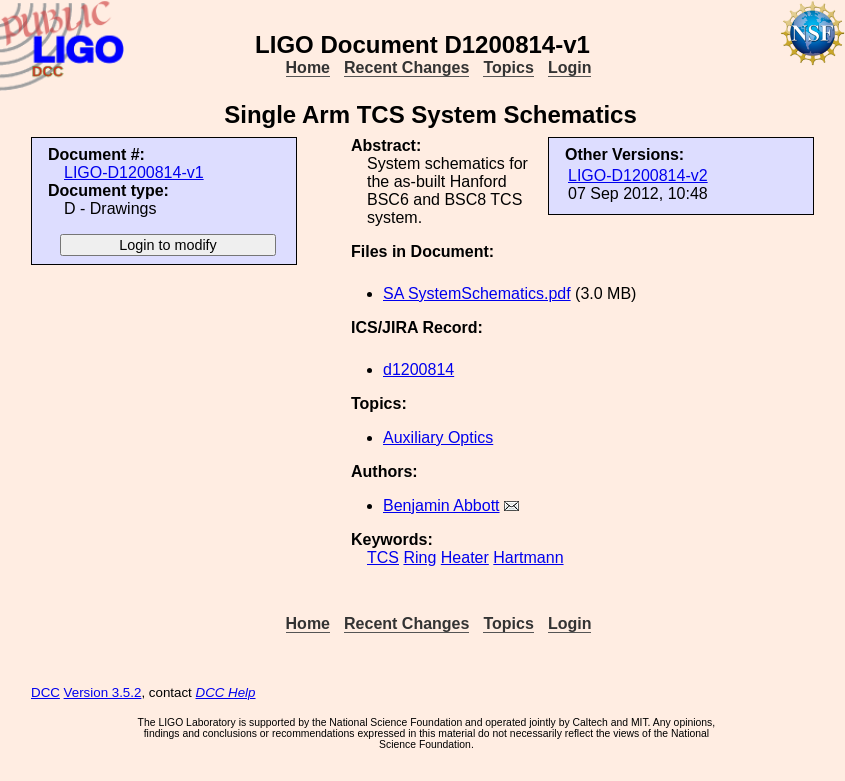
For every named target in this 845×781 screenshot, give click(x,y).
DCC (45, 692)
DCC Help (226, 692)
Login (570, 67)
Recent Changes (406, 67)
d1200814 (418, 369)
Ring (419, 557)
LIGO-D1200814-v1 (134, 172)
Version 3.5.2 (103, 692)
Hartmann (528, 557)
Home (308, 67)
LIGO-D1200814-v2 (638, 175)
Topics (508, 67)
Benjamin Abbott (441, 505)
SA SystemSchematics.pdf (477, 293)
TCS (383, 557)
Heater (465, 557)
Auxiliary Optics (438, 437)
